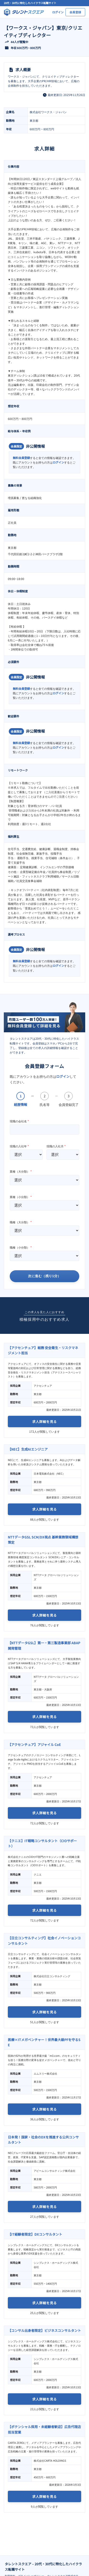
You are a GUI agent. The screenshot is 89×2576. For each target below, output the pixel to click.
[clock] (45, 95)
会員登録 (75, 12)
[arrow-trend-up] (7, 42)
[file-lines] (11, 69)
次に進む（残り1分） (44, 1276)
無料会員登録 (21, 458)
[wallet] (7, 48)
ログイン (58, 462)
